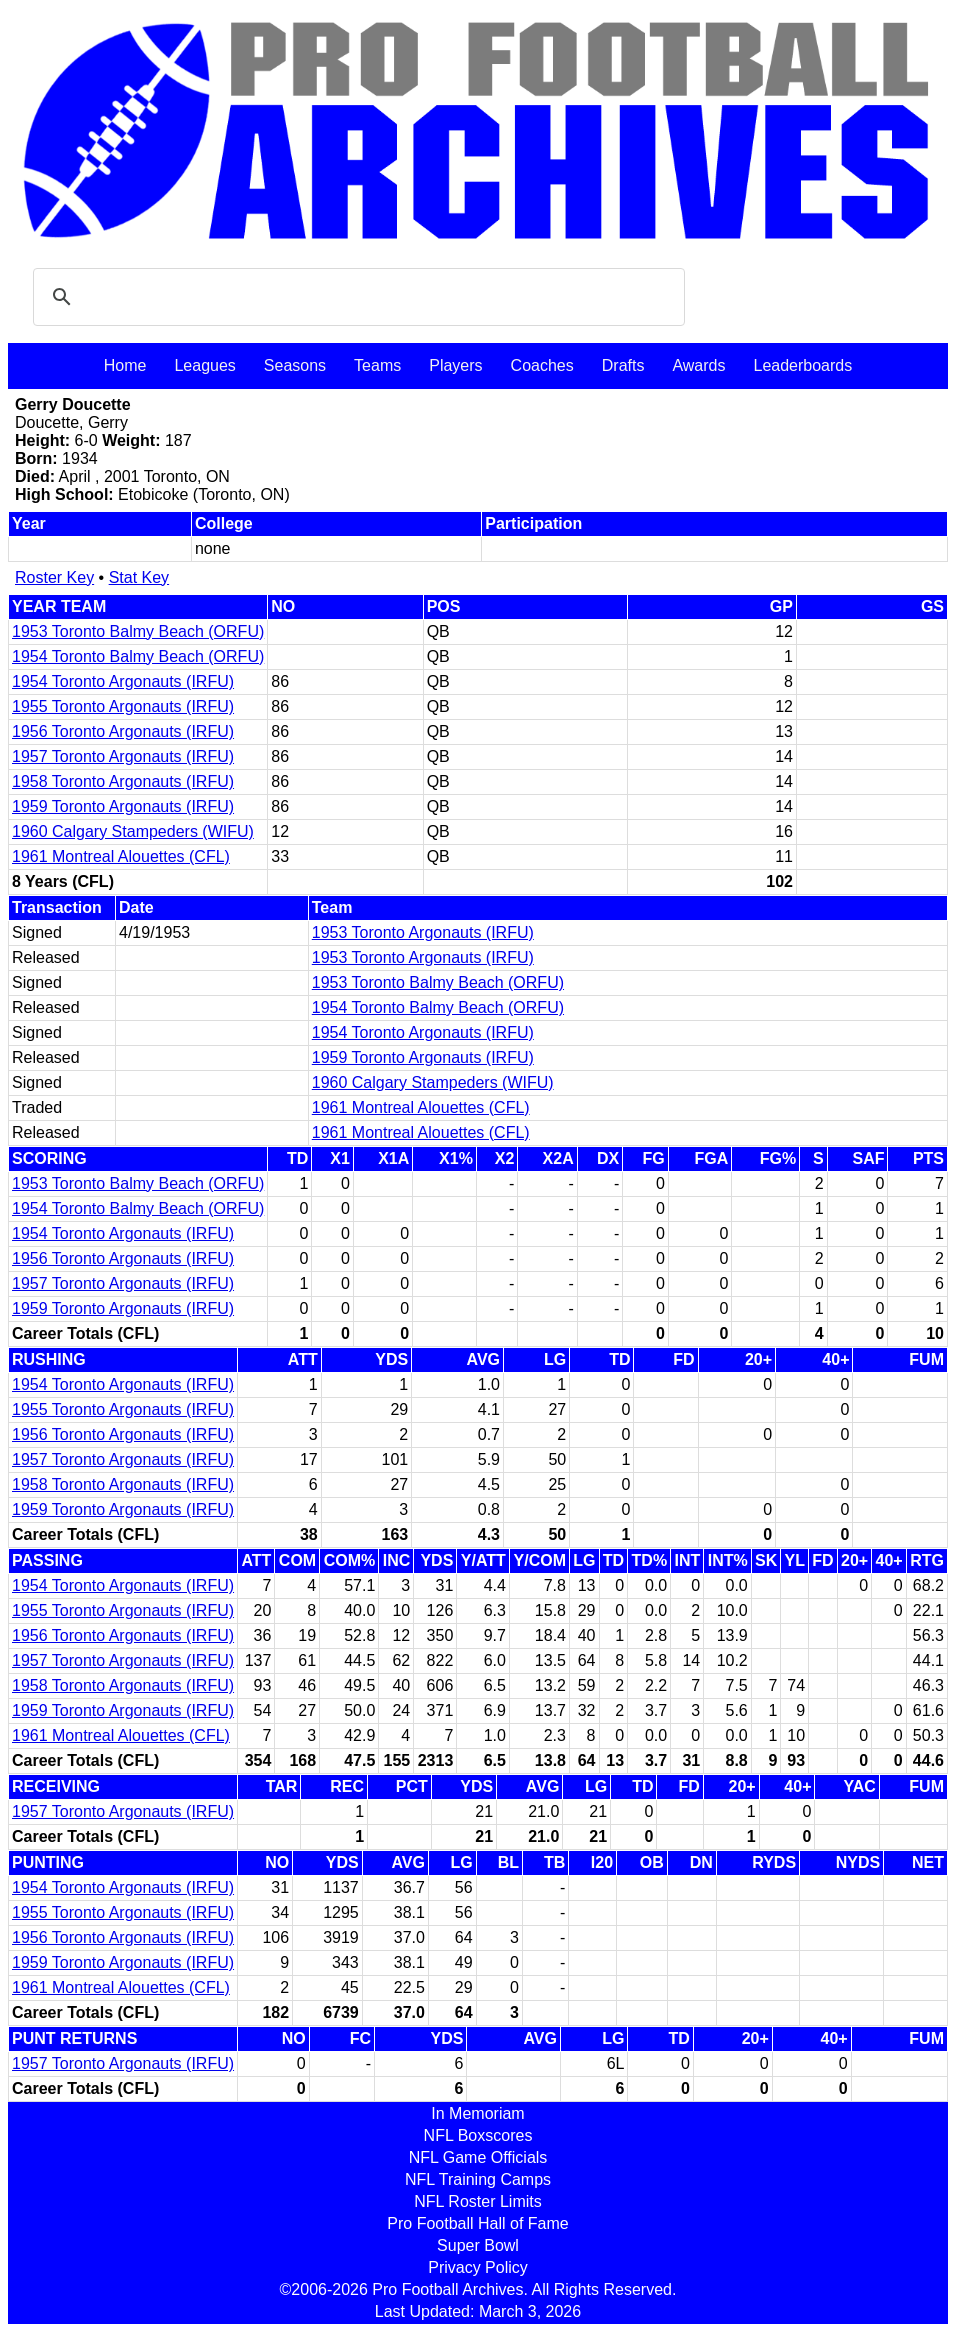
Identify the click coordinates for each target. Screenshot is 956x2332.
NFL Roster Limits (477, 2201)
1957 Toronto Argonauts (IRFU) (123, 756)
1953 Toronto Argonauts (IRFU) (423, 932)
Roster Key (54, 577)
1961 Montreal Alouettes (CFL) (121, 856)
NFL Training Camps (478, 2179)
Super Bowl (478, 2245)
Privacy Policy (478, 2267)
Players (455, 365)
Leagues (204, 365)
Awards (698, 365)
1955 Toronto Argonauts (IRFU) (123, 706)
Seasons (295, 365)
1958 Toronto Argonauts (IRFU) (123, 781)
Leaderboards (802, 365)
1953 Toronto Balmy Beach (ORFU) (138, 631)
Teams (377, 365)
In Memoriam (477, 2113)
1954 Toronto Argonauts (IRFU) (123, 681)
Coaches (542, 365)
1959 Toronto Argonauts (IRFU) (123, 806)
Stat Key (139, 577)
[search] (356, 297)
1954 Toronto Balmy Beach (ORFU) (138, 656)
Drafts (623, 365)
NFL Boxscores (478, 2135)
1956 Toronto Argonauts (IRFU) (123, 731)
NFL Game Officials (478, 2157)
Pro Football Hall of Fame (477, 2223)
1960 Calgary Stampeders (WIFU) (133, 831)
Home (125, 365)
